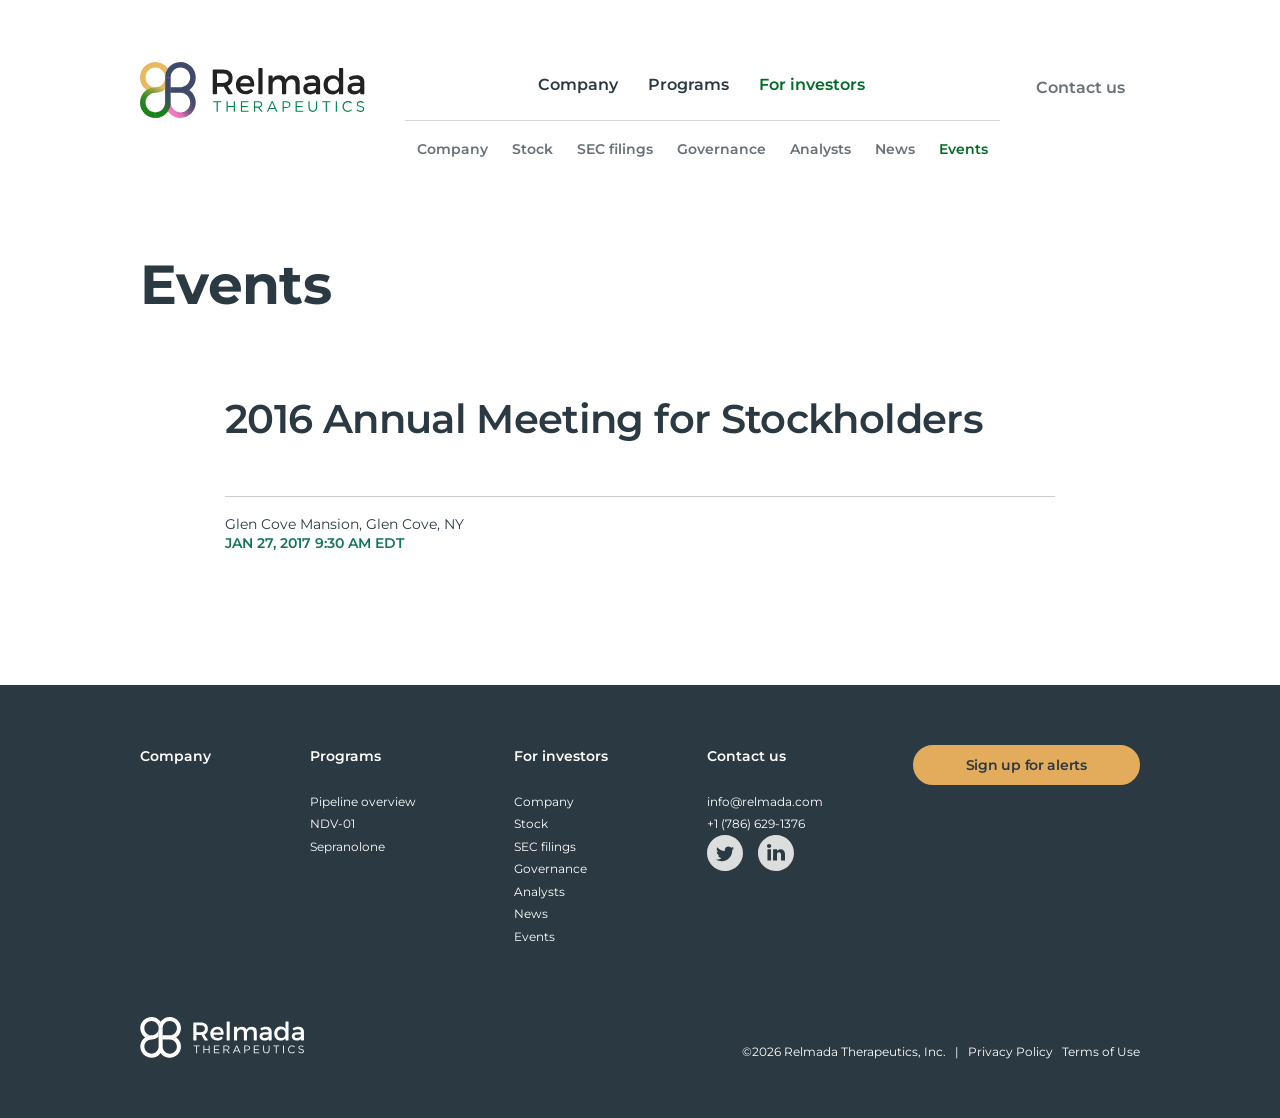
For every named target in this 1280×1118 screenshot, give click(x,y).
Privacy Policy (1010, 1051)
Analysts (820, 149)
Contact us (1080, 88)
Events (963, 149)
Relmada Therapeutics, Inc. (865, 1051)
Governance (721, 149)
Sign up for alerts (1026, 765)
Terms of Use (1101, 1051)
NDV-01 (332, 823)
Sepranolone (347, 846)
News (895, 149)
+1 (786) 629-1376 (756, 823)
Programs (688, 84)
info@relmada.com (765, 801)
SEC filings (615, 149)
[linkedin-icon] (776, 851)
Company (578, 84)
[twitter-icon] (726, 851)
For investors (812, 84)
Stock (532, 149)
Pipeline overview (363, 801)
